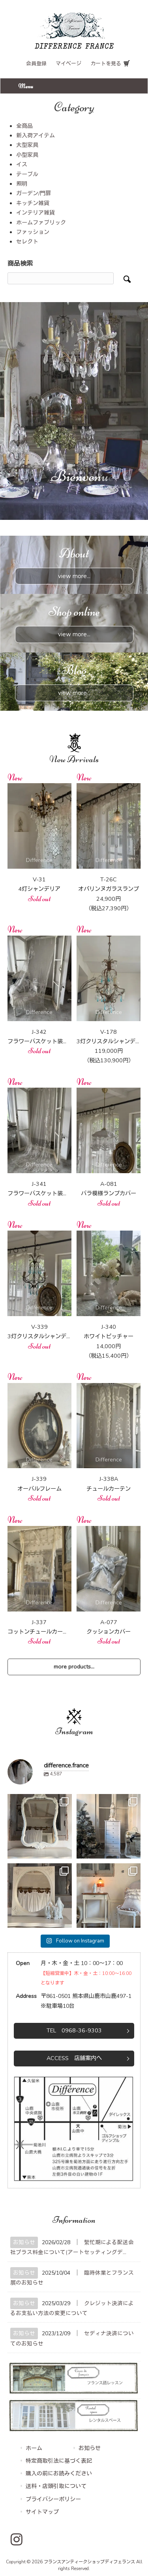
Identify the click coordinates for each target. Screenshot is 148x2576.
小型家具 (27, 155)
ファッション (32, 232)
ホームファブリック (41, 222)
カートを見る (105, 63)
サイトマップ (42, 2512)
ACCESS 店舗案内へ (74, 2058)
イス (21, 164)
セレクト (27, 241)
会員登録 (36, 63)
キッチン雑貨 (32, 203)
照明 (21, 184)
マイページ (68, 63)
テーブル (27, 174)
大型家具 (27, 145)
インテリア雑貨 (35, 213)
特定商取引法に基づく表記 (59, 2461)
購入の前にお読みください (59, 2473)
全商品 (24, 126)
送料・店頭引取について (56, 2486)
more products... (74, 1666)
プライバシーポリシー (53, 2499)
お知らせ (24, 2242)
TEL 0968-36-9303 (74, 2030)
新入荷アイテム (35, 135)
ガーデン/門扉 (33, 193)
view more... (74, 576)
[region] (74, 411)
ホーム (34, 2448)
